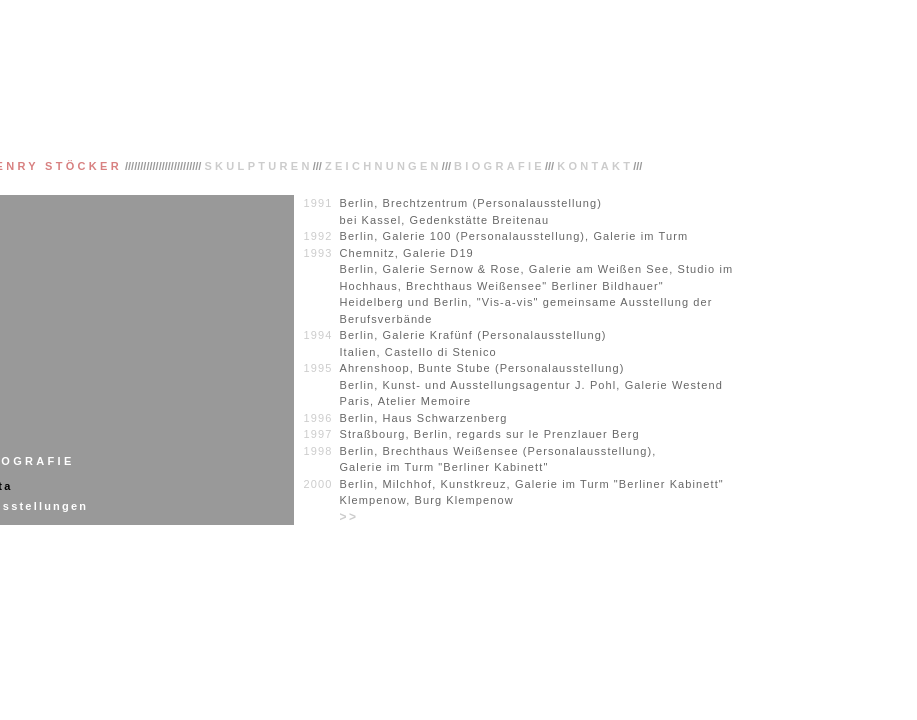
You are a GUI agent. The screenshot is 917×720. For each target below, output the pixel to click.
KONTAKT (595, 166)
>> (348, 517)
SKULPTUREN (258, 166)
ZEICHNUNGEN (383, 166)
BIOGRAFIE (499, 166)
